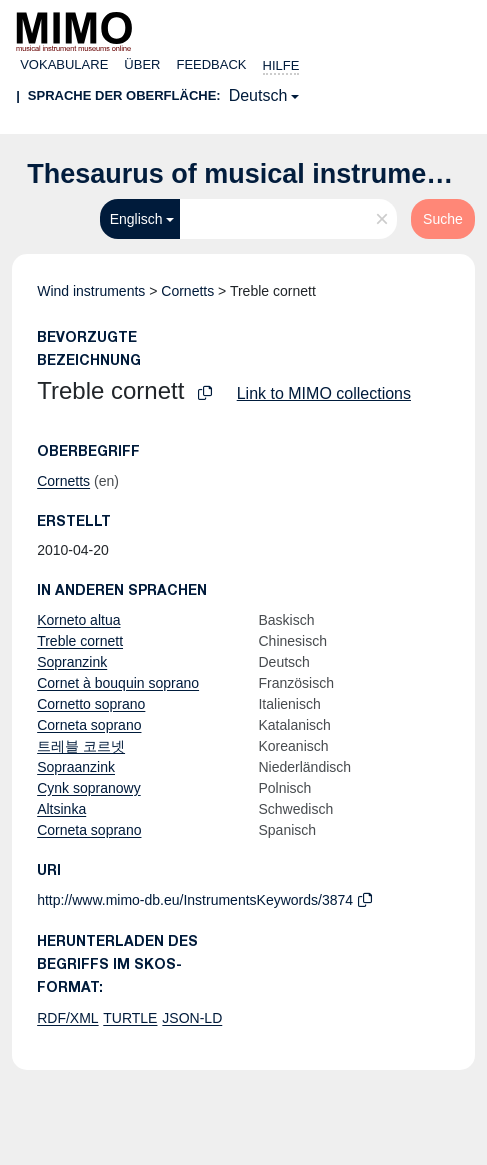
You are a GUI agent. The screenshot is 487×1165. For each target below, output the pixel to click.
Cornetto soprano (91, 704)
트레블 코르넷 (81, 746)
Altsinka (61, 809)
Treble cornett (80, 641)
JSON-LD (192, 1018)
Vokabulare (64, 64)
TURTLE (130, 1018)
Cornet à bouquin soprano (118, 683)
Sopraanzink (76, 767)
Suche (443, 219)
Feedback (211, 64)
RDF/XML (67, 1018)
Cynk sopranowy (89, 788)
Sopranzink (72, 662)
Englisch (136, 219)
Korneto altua (78, 620)
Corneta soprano (89, 725)
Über (142, 64)
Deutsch (258, 95)
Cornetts (187, 291)
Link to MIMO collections (324, 393)
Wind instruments (91, 291)
